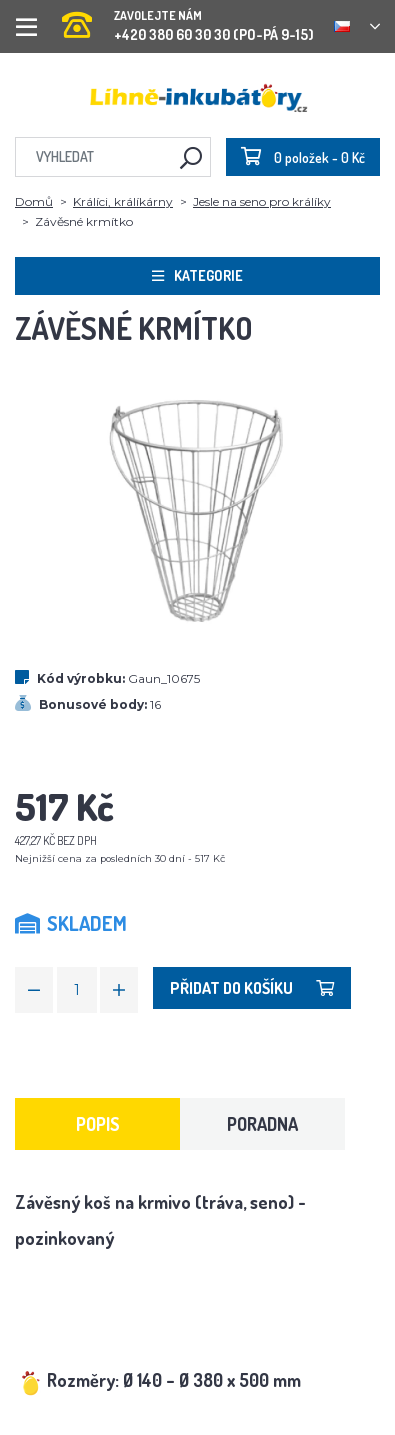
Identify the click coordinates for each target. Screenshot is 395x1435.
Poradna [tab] (262, 1124)
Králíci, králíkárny (123, 201)
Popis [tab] (98, 1124)
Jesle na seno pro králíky (262, 201)
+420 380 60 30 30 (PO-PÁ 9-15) (188, 19)
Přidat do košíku (252, 988)
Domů (34, 201)
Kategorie (197, 275)
